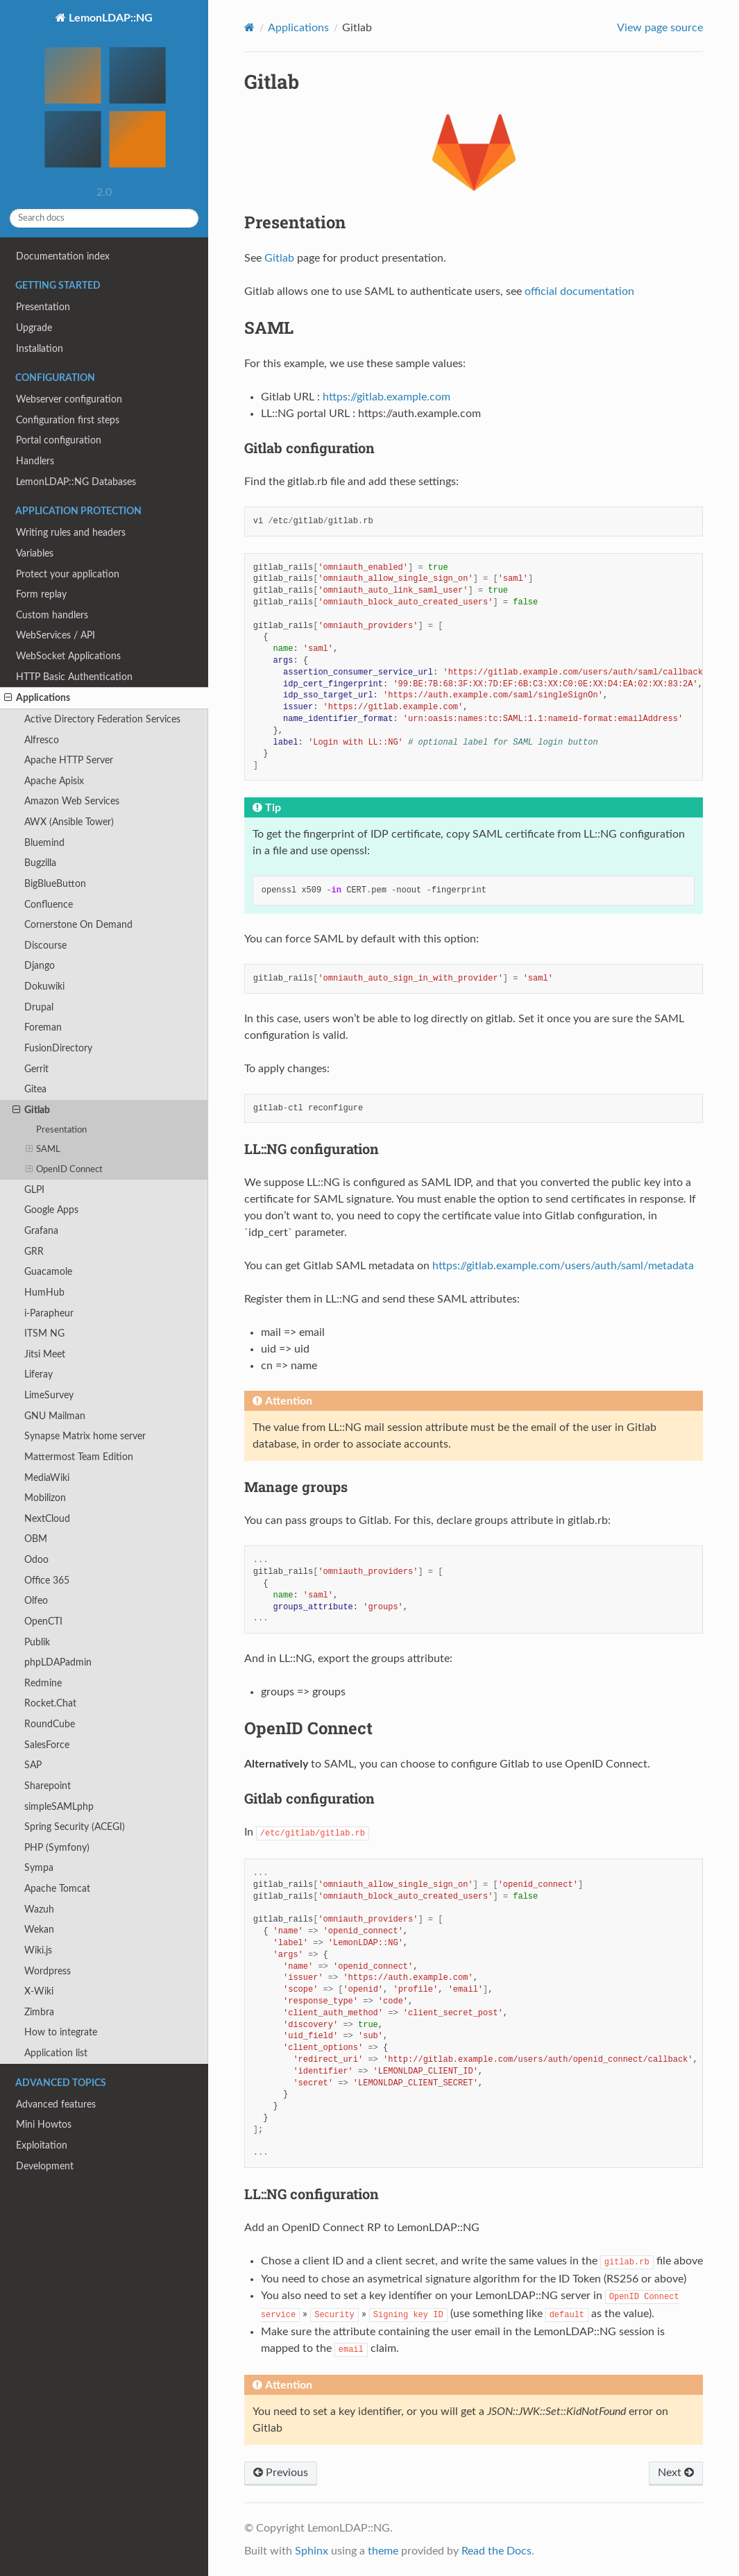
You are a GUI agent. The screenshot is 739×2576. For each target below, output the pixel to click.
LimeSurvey (49, 1395)
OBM (35, 1539)
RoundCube (49, 1724)
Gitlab (31, 1110)
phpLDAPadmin (58, 1662)
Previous (280, 2472)
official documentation (579, 291)
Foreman (43, 1027)
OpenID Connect (64, 1170)
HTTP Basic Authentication (74, 677)
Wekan (39, 1929)
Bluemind (44, 843)
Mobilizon (45, 1498)
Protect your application (67, 574)
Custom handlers (52, 615)
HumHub (44, 1292)
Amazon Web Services (71, 801)
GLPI (34, 1190)
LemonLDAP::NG (104, 95)
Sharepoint (47, 1786)
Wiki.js (38, 1950)
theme (383, 2551)
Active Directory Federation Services (102, 719)
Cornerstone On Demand (78, 925)
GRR (34, 1251)
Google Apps (51, 1210)
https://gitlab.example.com (386, 396)
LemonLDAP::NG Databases (76, 482)
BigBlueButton (55, 884)
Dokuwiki (44, 986)
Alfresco (41, 740)
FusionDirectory (58, 1048)
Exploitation (41, 2145)
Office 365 (46, 1580)
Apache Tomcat (57, 1888)
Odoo (36, 1559)
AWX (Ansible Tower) (69, 822)
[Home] (249, 27)
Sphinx (311, 2551)
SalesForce (46, 1745)
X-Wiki (38, 1991)
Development (45, 2166)
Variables (34, 553)
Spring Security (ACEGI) (74, 1827)
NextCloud (47, 1519)
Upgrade (34, 328)
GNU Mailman (54, 1416)
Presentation (43, 307)
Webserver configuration (69, 399)
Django (39, 965)
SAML (43, 1150)
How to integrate (60, 2032)
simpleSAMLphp (59, 1807)
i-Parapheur (49, 1313)
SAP (33, 1765)
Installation (39, 349)
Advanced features (56, 2104)
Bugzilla (40, 863)
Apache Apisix (54, 781)
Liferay (38, 1374)
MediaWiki (46, 1478)
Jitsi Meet (44, 1354)
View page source (660, 27)
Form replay (41, 594)
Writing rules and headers (71, 532)
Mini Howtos (43, 2124)
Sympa (38, 1868)
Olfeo (36, 1600)
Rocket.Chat (50, 1703)
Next (676, 2472)
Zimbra (39, 2012)
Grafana (41, 1231)
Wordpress (47, 1971)
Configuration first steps (67, 420)
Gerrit (36, 1069)
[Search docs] (104, 218)
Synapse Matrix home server (85, 1436)
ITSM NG (44, 1333)
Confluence (48, 904)
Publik (37, 1642)
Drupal (38, 1007)
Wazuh (39, 1909)
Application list (55, 2053)
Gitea (35, 1089)
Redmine (43, 1683)
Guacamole (48, 1271)
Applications (37, 698)
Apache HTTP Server (68, 760)
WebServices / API (55, 635)
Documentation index (63, 256)
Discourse (45, 945)
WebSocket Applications (68, 656)
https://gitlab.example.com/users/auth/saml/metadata (563, 1265)
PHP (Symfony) (57, 1847)
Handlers (35, 461)
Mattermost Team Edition (78, 1457)
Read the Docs (496, 2551)
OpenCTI (43, 1621)
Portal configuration (58, 440)
